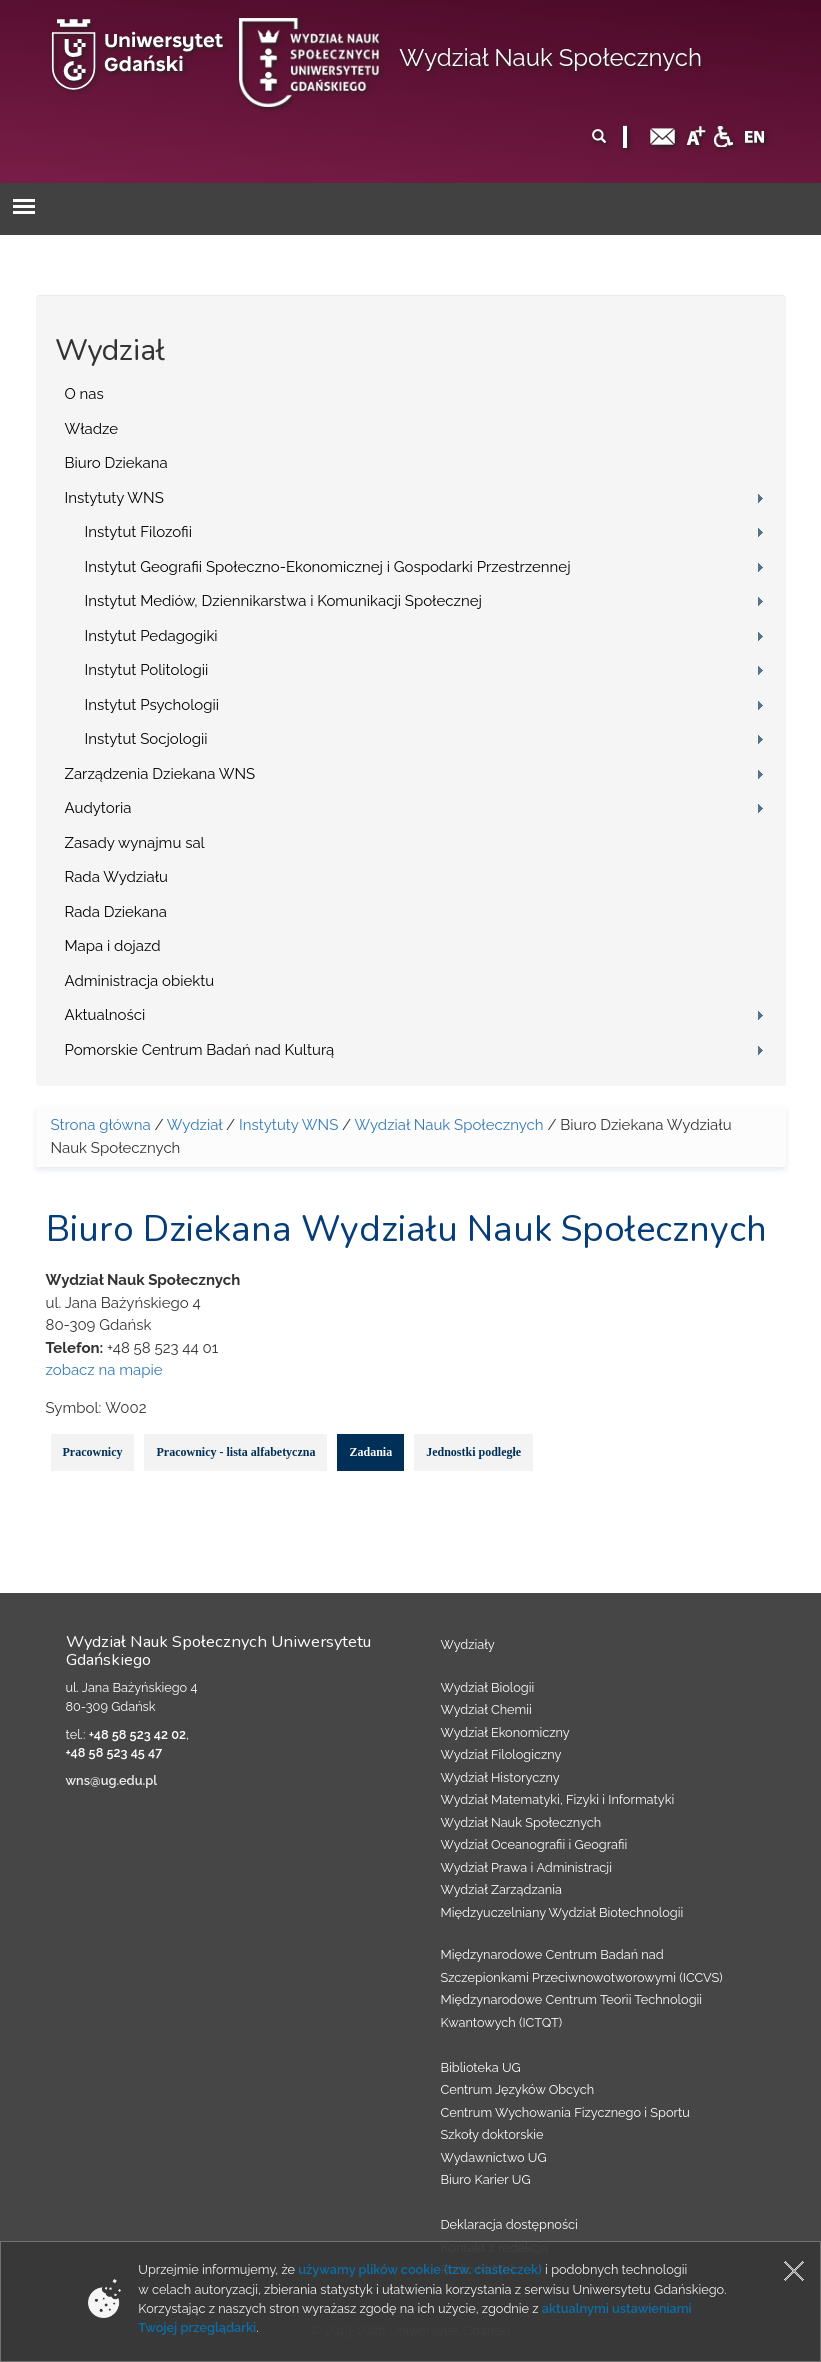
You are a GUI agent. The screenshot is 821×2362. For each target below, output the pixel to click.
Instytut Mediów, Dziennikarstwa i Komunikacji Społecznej (283, 601)
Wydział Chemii (486, 1709)
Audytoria (98, 808)
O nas (84, 394)
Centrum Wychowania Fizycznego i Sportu (565, 2112)
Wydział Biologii (488, 1687)
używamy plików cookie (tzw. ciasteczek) (420, 2269)
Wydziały (468, 1644)
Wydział (194, 1125)
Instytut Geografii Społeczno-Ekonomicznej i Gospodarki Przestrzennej (328, 567)
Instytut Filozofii (138, 532)
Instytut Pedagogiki (151, 636)
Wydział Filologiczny (501, 1754)
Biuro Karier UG (486, 2179)
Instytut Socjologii (146, 739)
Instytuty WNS (114, 498)
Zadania (370, 1452)
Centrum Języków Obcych (518, 2089)
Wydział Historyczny (500, 1777)
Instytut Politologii (147, 670)
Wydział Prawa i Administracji (527, 1867)
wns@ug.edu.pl (112, 1780)
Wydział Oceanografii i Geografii (534, 1844)
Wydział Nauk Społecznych (550, 57)
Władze (92, 429)
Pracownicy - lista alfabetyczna (235, 1452)
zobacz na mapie (104, 1370)
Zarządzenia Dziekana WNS (160, 774)
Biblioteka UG (481, 2067)
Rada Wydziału (117, 877)
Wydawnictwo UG (494, 2157)
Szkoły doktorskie (492, 2134)
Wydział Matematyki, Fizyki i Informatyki (558, 1799)
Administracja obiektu (140, 981)
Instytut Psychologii (152, 705)
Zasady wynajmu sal (135, 843)
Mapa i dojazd (113, 946)
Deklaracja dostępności (509, 2224)
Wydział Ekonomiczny (505, 1732)
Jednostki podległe (473, 1452)
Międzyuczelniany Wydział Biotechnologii (562, 1912)
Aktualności (105, 1015)
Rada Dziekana (116, 912)
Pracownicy (93, 1452)
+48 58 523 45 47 (114, 1752)
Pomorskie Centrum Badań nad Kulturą (200, 1050)
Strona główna (101, 1125)
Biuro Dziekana (116, 463)
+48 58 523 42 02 (137, 1734)
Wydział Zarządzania (501, 1889)
